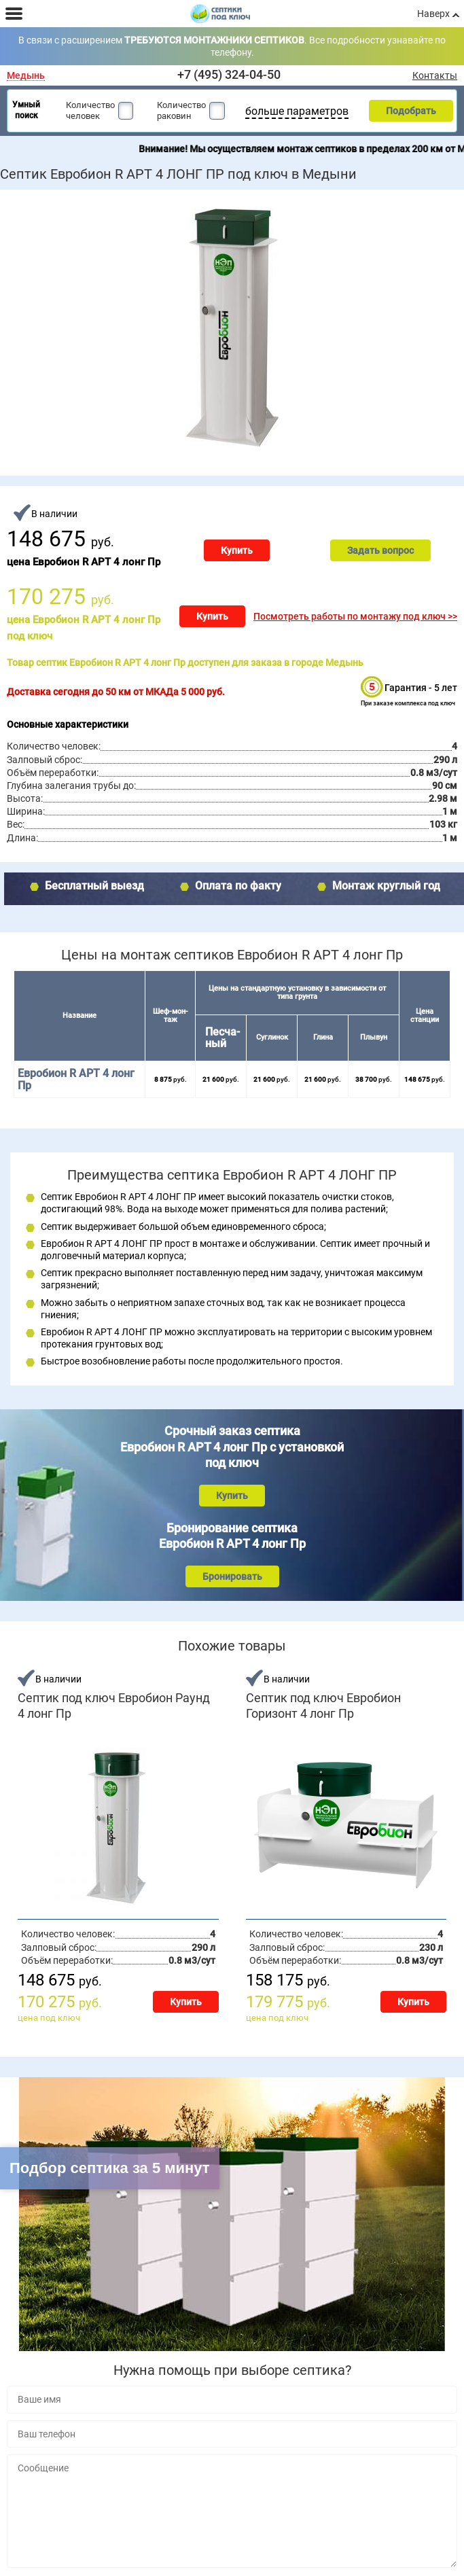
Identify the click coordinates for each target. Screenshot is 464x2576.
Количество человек (90, 110)
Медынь (26, 76)
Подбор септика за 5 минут (110, 2167)
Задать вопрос (380, 550)
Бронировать (232, 1576)
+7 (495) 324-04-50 (229, 74)
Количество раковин (181, 110)
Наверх (433, 13)
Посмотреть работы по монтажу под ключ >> (355, 616)
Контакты (434, 75)
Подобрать (411, 110)
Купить (237, 550)
